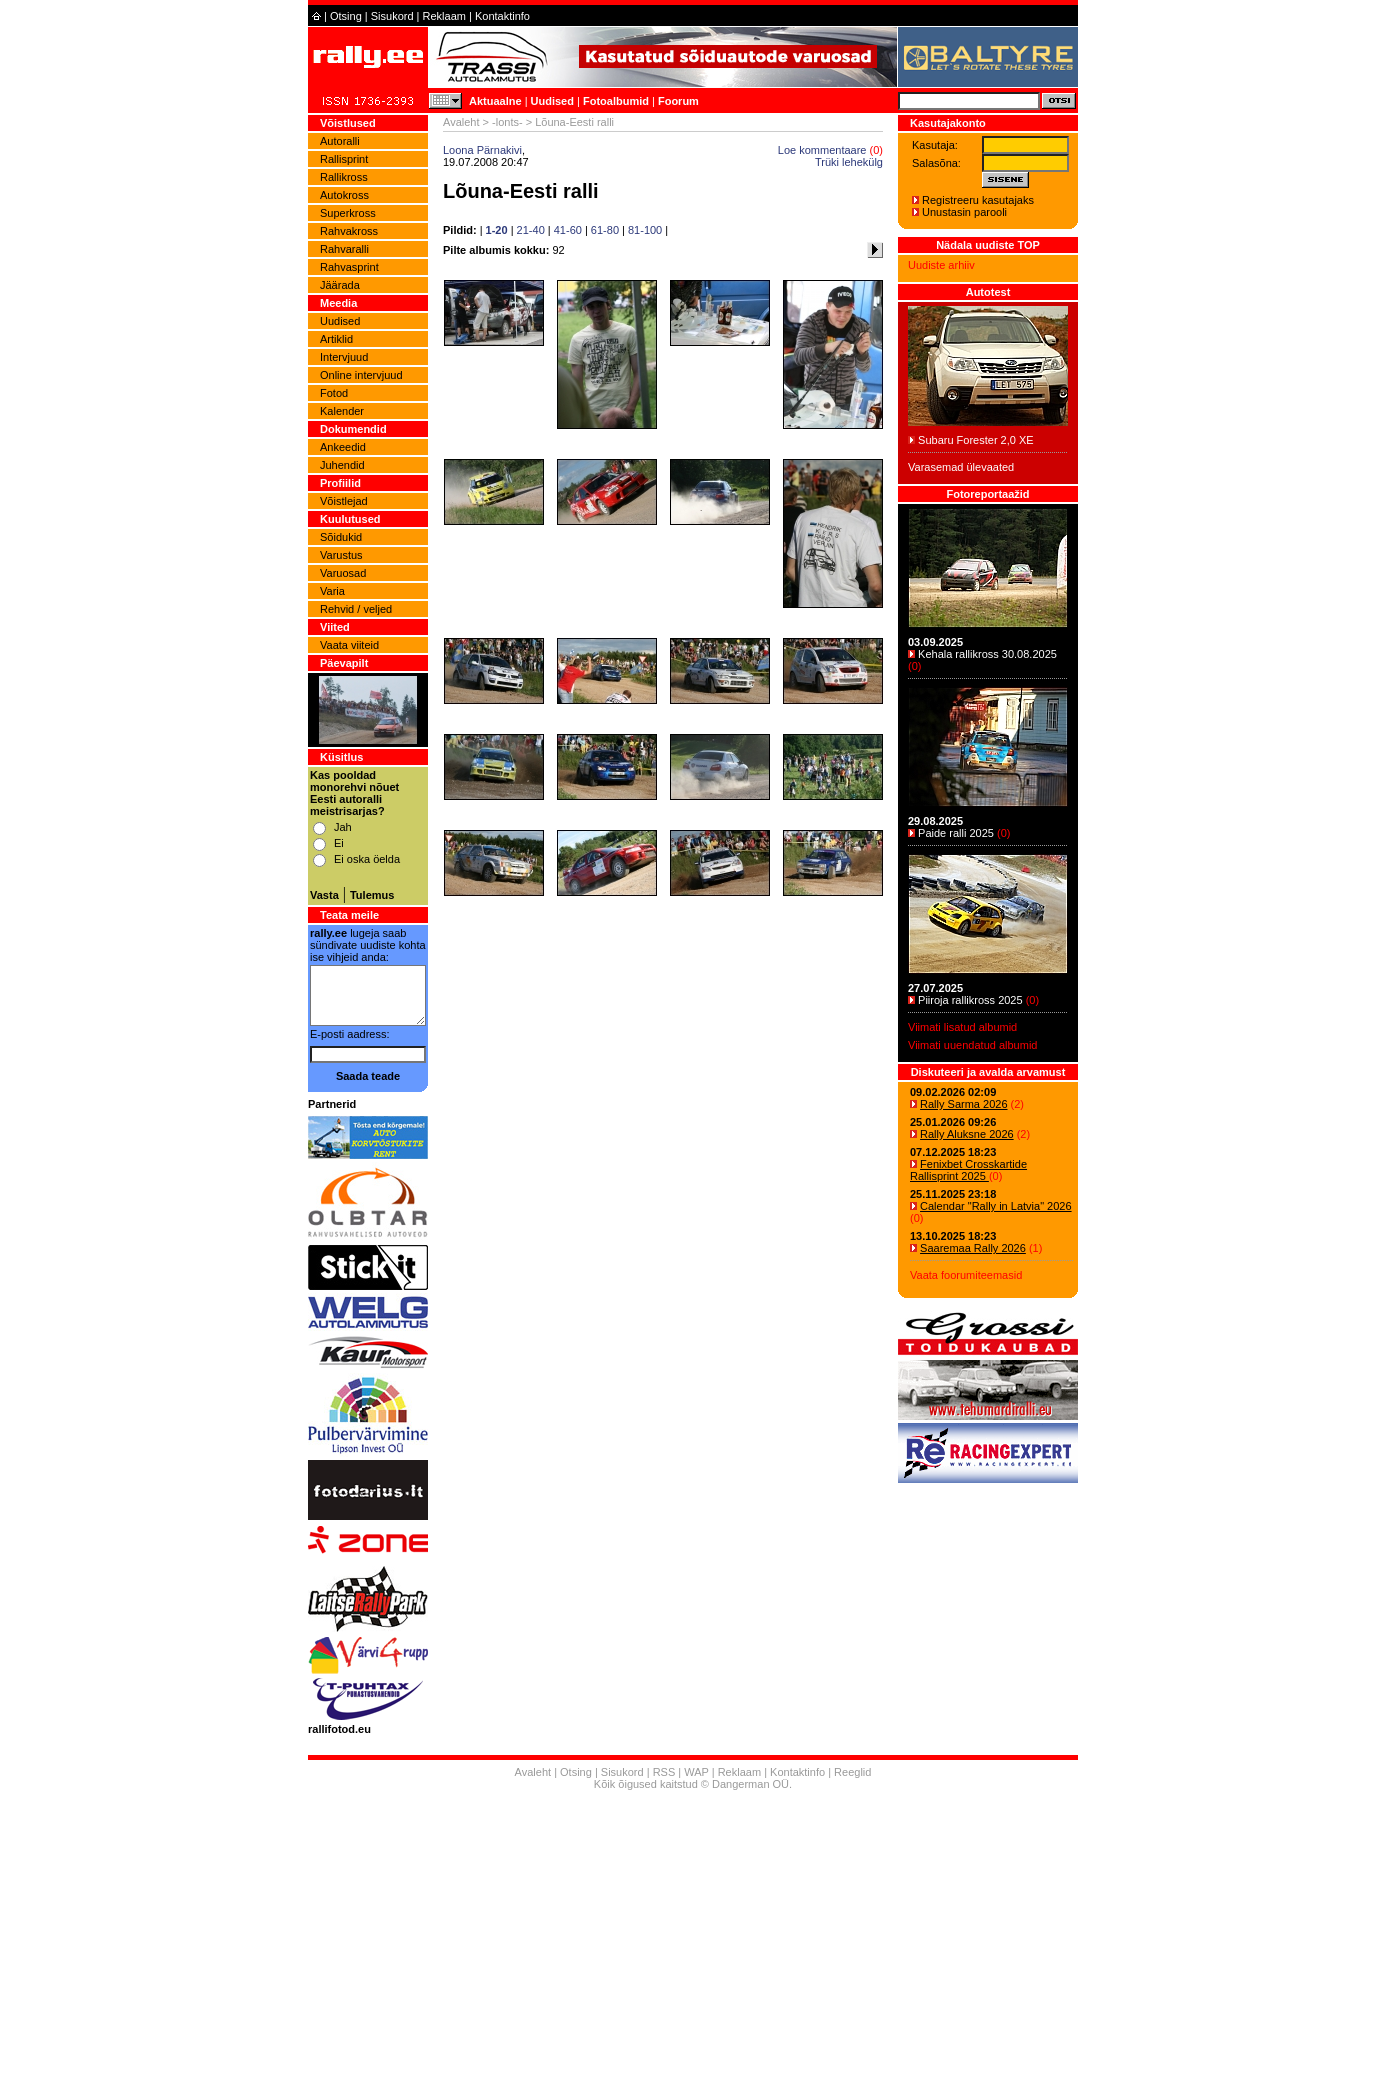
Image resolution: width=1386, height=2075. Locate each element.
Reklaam (444, 16)
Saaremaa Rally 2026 (973, 1248)
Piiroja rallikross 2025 (970, 1000)
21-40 (531, 230)
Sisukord (392, 16)
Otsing (346, 16)
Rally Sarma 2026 (963, 1104)
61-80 (605, 230)
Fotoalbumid (616, 101)
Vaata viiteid (349, 645)
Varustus (341, 555)
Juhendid (342, 465)
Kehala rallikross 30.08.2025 (987, 654)
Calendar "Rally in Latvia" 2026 (996, 1206)
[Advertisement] (693, 1935)
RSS (664, 1772)
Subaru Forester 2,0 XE (976, 440)
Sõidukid (341, 537)
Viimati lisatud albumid (962, 1027)
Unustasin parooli (964, 212)
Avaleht (461, 122)
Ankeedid (343, 447)
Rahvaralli (344, 249)
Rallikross (344, 177)
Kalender (342, 411)
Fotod (334, 393)
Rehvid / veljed (356, 609)
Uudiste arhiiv (941, 265)
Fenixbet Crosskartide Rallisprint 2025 (968, 1170)
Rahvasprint (349, 267)
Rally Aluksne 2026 (967, 1134)
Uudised (552, 101)
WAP (696, 1772)
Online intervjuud (361, 375)
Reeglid (852, 1772)
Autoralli (340, 141)
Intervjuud (344, 357)
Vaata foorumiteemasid (966, 1275)
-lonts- (507, 122)
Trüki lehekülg (849, 162)
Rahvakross (349, 231)
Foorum (678, 101)
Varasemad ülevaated (961, 467)
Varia (332, 591)
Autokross (344, 195)
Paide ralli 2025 (956, 833)
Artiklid (336, 339)
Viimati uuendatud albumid (972, 1045)
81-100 (645, 230)
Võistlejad (344, 501)
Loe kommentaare (822, 150)
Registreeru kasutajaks (978, 200)
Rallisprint (344, 159)
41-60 (568, 230)
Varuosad (343, 573)
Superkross (348, 213)
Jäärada (340, 285)
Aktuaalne (495, 101)
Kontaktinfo (502, 16)
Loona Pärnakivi (482, 150)
